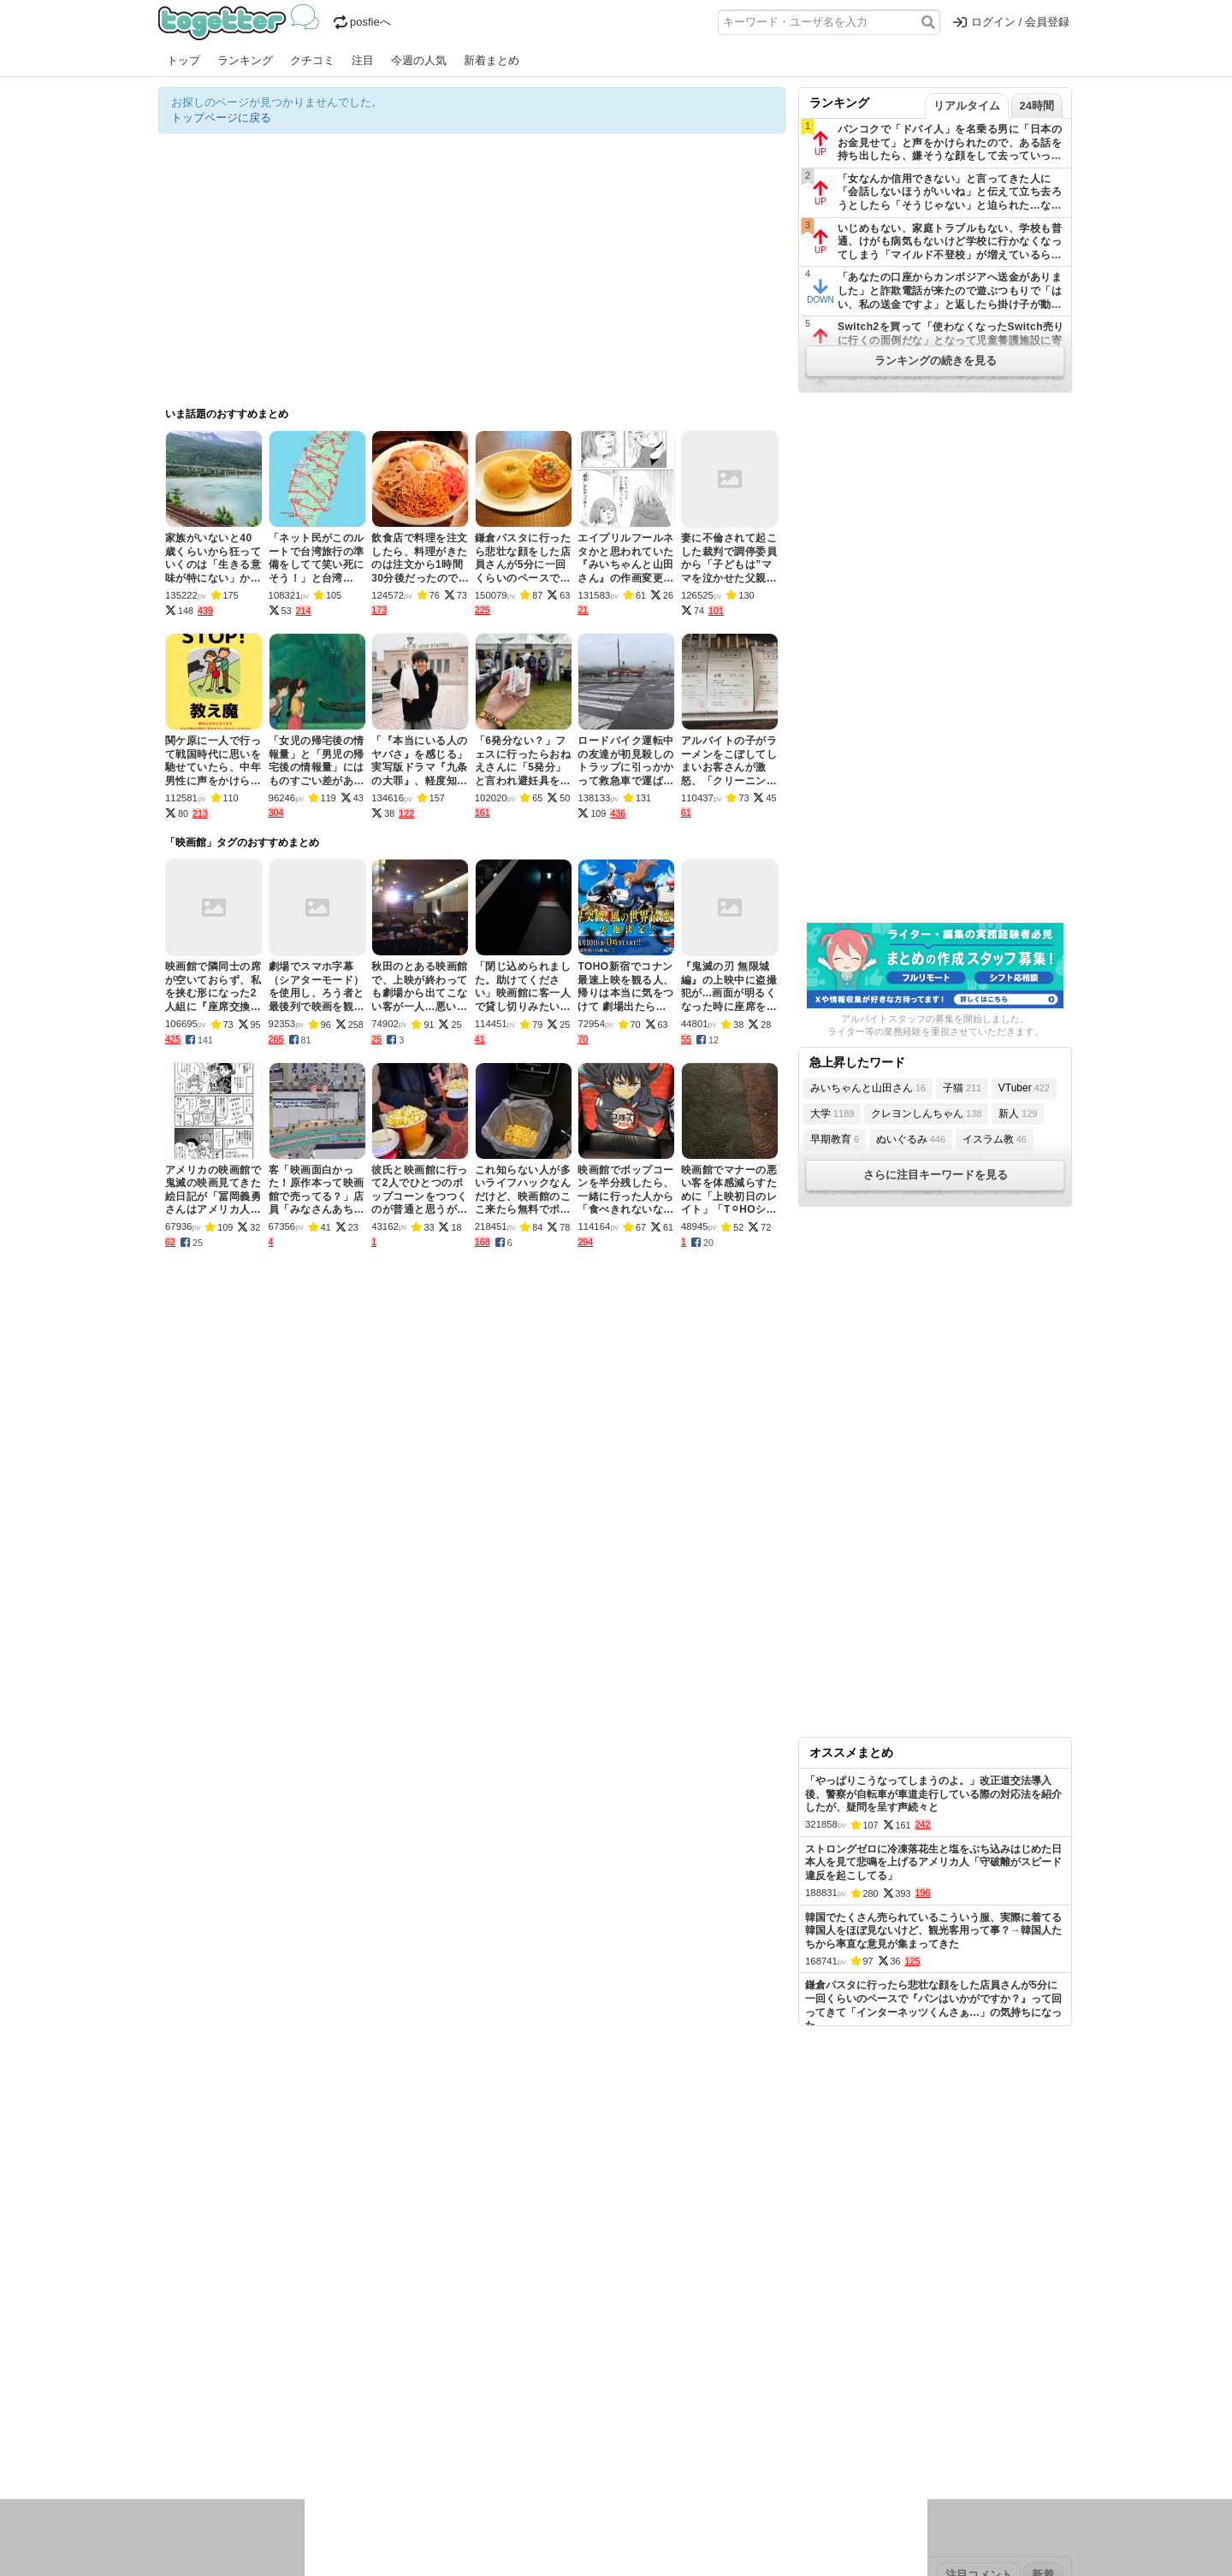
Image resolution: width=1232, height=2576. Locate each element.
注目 (363, 60)
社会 (250, 2425)
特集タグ (180, 2480)
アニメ (686, 2425)
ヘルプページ (566, 2317)
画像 (279, 2447)
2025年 (397, 2371)
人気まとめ (311, 2317)
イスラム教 (994, 1139)
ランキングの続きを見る (935, 360)
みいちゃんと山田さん (868, 1088)
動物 (308, 2447)
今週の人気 (419, 60)
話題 (221, 2425)
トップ (183, 60)
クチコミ (312, 60)
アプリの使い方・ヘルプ (668, 2317)
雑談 (469, 2425)
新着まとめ (491, 60)
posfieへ (362, 22)
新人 (1017, 1114)
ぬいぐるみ (910, 1139)
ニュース (180, 2425)
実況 (308, 2425)
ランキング (245, 60)
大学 (832, 1114)
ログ (388, 2425)
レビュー (428, 2425)
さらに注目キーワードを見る (935, 1174)
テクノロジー (549, 2425)
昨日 (198, 2371)
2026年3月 (302, 2371)
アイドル (641, 2425)
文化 (600, 2425)
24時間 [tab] (1037, 105)
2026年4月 (243, 2371)
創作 (169, 2447)
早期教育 (834, 1139)
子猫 (962, 1088)
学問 (498, 2425)
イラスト (209, 2447)
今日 (169, 2371)
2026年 (354, 2371)
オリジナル (498, 2317)
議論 (279, 2425)
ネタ (250, 2447)
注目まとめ (186, 2317)
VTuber (1024, 1088)
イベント (348, 2425)
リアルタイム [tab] (966, 105)
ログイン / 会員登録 (1011, 21)
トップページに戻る (221, 117)
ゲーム (726, 2425)
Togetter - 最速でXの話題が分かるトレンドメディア (241, 22)
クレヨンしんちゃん (926, 1114)
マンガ (767, 2425)
